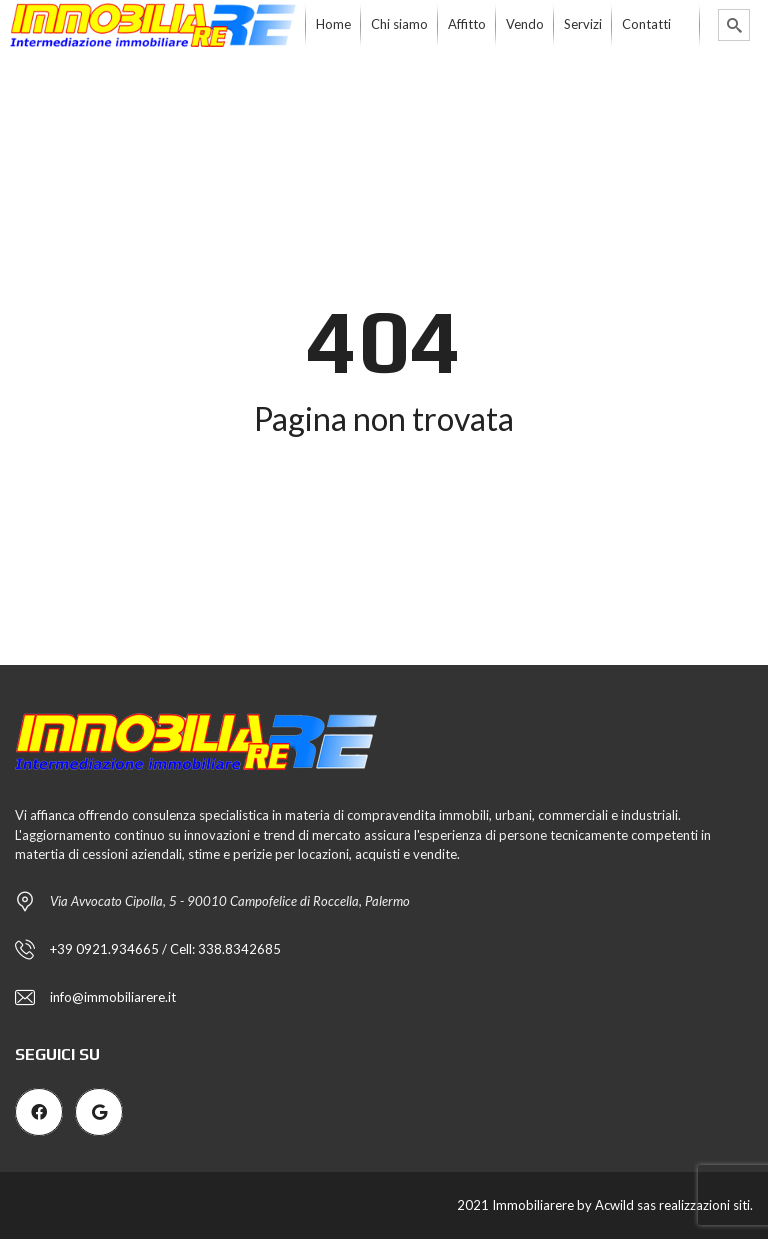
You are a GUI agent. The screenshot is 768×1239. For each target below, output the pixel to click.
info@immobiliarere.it (113, 997)
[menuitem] (333, 25)
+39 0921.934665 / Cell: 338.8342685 (165, 949)
